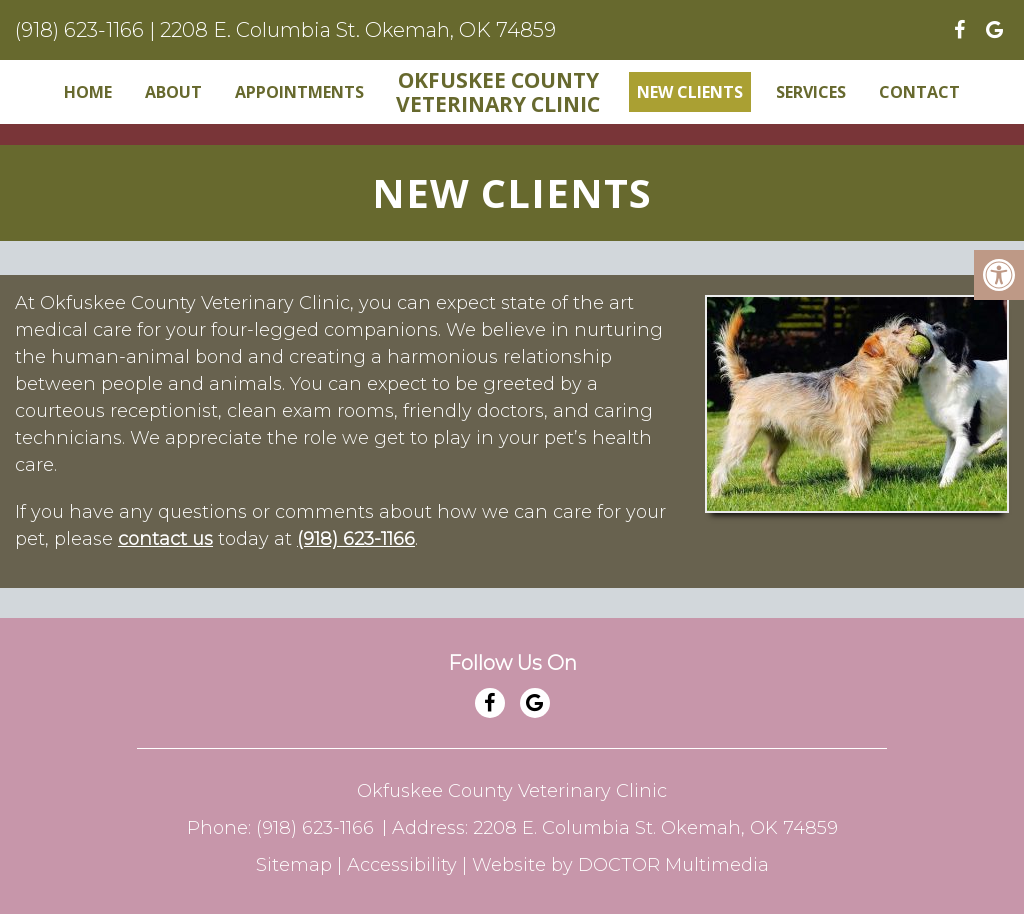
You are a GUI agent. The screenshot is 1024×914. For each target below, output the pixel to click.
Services (811, 92)
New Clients (690, 92)
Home (88, 92)
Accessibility (402, 865)
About (173, 92)
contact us (165, 539)
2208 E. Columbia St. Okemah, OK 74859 (358, 30)
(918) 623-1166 (79, 30)
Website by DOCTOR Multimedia (620, 865)
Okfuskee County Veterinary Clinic (498, 92)
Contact (919, 92)
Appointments (299, 92)
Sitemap (294, 865)
